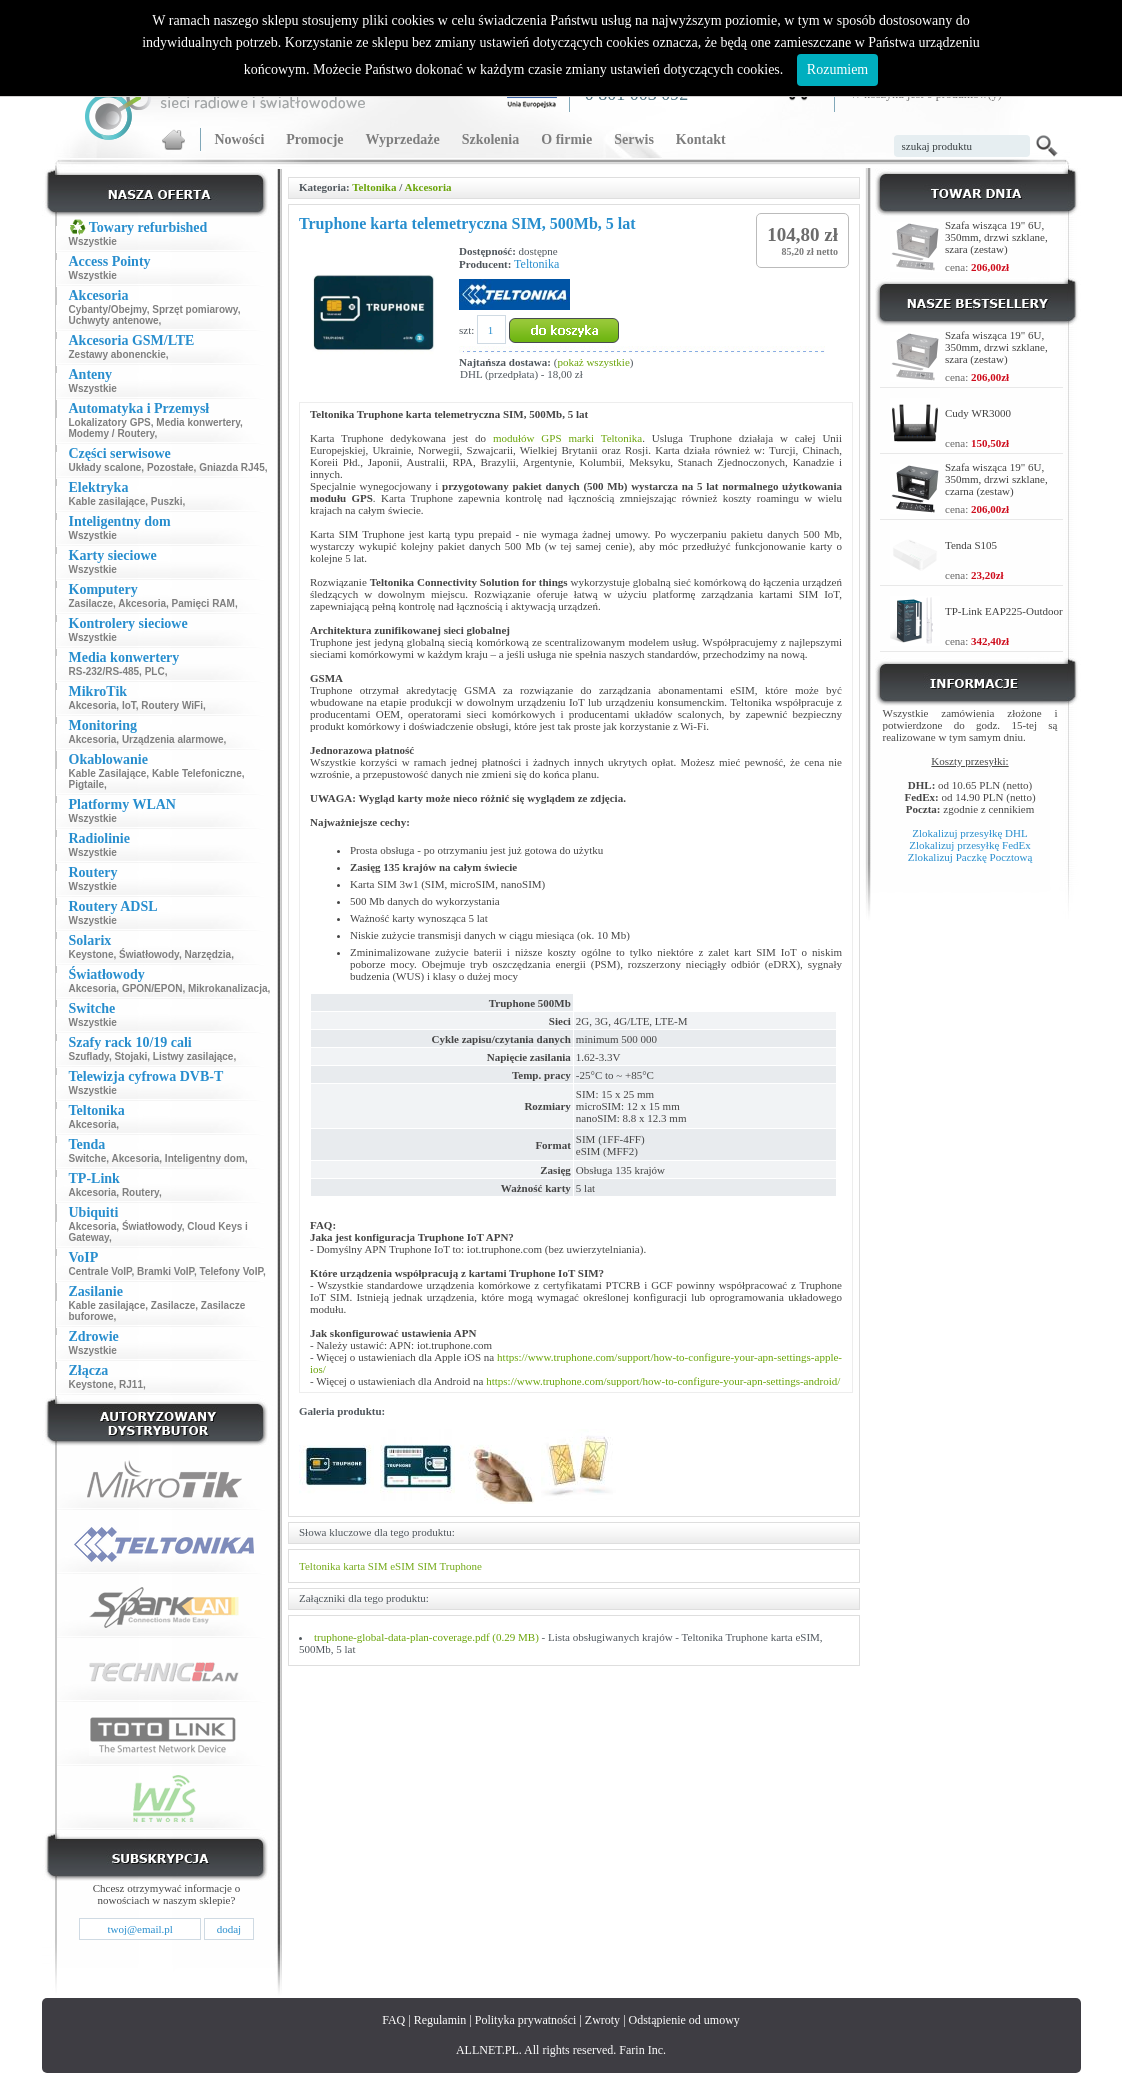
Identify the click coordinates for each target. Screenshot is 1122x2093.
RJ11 (131, 1384)
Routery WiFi (172, 705)
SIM (427, 1566)
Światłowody (149, 954)
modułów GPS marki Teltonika (567, 438)
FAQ (393, 2020)
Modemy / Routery (112, 433)
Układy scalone (105, 467)
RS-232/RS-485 (104, 671)
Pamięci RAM (203, 603)
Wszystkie (93, 241)
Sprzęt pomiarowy (194, 309)
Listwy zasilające (193, 1056)
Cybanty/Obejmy (108, 309)
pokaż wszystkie (593, 362)
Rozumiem (837, 69)
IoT (129, 705)
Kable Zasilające (108, 773)
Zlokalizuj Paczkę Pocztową (970, 857)
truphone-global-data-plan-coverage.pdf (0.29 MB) (426, 1637)
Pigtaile (87, 784)
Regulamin (440, 2020)
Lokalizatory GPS (110, 422)
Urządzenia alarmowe (173, 739)
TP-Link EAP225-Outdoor (1004, 611)
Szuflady (89, 1056)
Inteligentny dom (205, 1158)
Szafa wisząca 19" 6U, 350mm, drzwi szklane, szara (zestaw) (996, 237)
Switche (88, 1158)
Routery (140, 1192)
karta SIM (365, 1566)
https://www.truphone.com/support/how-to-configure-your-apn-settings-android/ (663, 1381)
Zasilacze (91, 603)
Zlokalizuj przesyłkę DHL (969, 833)
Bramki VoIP (165, 1271)
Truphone (461, 1566)
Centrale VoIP (100, 1271)
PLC (155, 671)
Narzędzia (207, 954)
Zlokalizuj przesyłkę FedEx (970, 845)
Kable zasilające (107, 501)
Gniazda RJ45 (232, 467)
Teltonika (374, 187)
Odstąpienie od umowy (684, 2020)
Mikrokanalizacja (227, 988)
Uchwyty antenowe (114, 320)
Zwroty (602, 2020)
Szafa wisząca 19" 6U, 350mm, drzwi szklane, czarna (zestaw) (996, 479)
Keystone (91, 954)
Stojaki (130, 1056)
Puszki (167, 501)
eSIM (402, 1566)
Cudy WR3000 (978, 413)
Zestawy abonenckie (117, 354)
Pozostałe (170, 467)
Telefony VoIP (231, 1271)
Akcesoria (142, 603)
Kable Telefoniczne (197, 773)
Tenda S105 (971, 545)
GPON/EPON (152, 988)
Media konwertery (198, 422)
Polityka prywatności (526, 2020)
